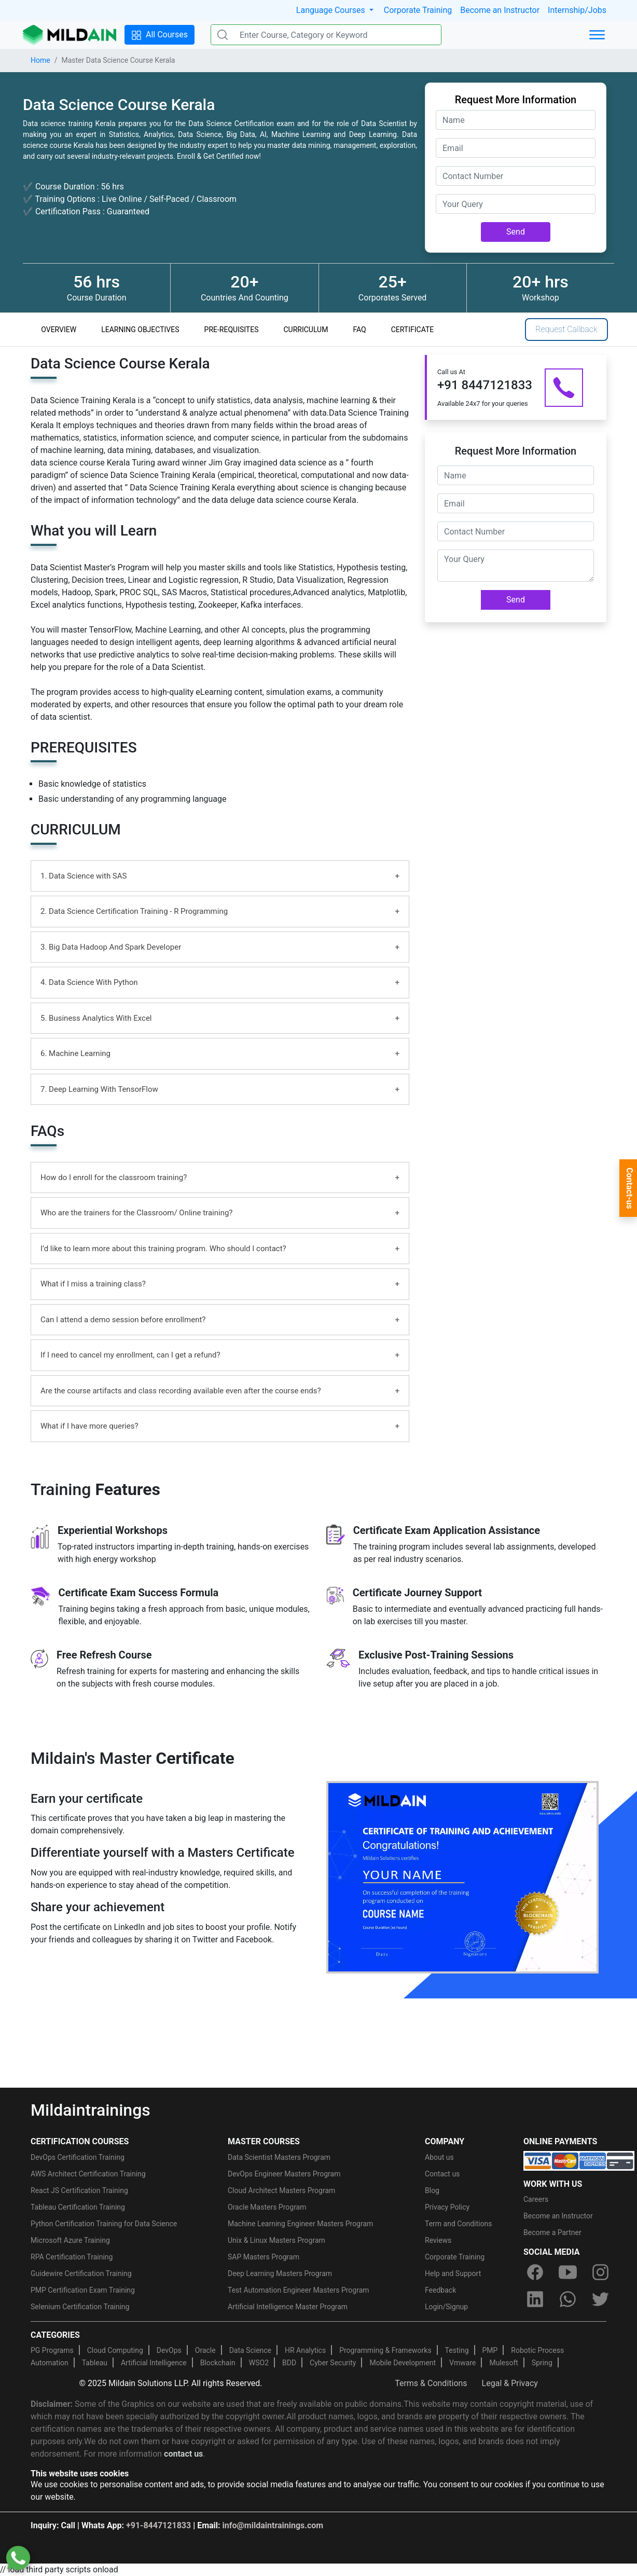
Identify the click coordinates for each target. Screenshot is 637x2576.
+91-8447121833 (158, 2525)
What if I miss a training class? (93, 1284)
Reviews (438, 2240)
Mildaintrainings (90, 2110)
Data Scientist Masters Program (279, 2157)
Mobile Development (402, 2363)
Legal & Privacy (510, 2383)
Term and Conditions (458, 2223)
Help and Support (453, 2273)
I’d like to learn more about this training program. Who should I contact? (163, 1248)
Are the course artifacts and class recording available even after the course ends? (180, 1390)
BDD (289, 2363)
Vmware (462, 2363)
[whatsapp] (567, 2299)
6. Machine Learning (75, 1053)
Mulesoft (503, 2363)
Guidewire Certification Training (81, 2273)
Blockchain (218, 2363)
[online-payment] (578, 2160)
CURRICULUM (305, 329)
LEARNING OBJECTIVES (140, 329)
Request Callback (566, 329)
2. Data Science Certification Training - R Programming (134, 911)
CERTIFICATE (412, 329)
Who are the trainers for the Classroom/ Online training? (136, 1212)
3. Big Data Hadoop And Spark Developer (110, 947)
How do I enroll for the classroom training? (113, 1177)
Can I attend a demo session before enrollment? (122, 1319)
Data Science (250, 2350)
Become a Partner (552, 2232)
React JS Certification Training (79, 2190)
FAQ (359, 329)
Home (40, 60)
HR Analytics (305, 2350)
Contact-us (629, 1188)
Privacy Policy (447, 2207)
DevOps (169, 2350)
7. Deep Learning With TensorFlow (99, 1089)
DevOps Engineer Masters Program (284, 2174)
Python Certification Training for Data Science (104, 2223)
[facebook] (534, 2272)
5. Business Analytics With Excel (96, 1018)
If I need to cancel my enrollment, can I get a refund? (130, 1355)
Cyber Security (333, 2363)
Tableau (94, 2363)
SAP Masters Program (263, 2257)
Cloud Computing (115, 2350)
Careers (535, 2199)
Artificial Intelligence (154, 2363)
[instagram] (600, 2272)
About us (439, 2157)
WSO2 (259, 2363)
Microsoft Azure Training (70, 2240)
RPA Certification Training (72, 2257)
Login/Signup (446, 2307)
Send (515, 232)
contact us (183, 2454)
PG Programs (52, 2350)
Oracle (205, 2350)
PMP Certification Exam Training (83, 2290)
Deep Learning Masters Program (280, 2273)
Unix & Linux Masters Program (276, 2240)
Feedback (440, 2290)
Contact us (442, 2174)
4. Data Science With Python (89, 982)
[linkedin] (534, 2299)
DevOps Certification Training (77, 2157)
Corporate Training (418, 10)
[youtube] (567, 2272)
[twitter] (600, 2299)
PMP (489, 2350)
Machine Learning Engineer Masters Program (300, 2223)
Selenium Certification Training (80, 2307)
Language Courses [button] (331, 10)
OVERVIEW (58, 329)
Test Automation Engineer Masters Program (298, 2290)
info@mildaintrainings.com (273, 2525)
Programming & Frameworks (385, 2350)
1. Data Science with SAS (83, 876)
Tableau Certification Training (78, 2207)
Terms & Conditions (431, 2383)
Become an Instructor (499, 10)
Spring (542, 2363)
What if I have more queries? (89, 1426)
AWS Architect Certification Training (88, 2174)
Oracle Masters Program (267, 2207)
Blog (432, 2190)
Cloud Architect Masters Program (281, 2190)
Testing (457, 2350)
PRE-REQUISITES (231, 329)
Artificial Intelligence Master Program (288, 2307)
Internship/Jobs (577, 10)
